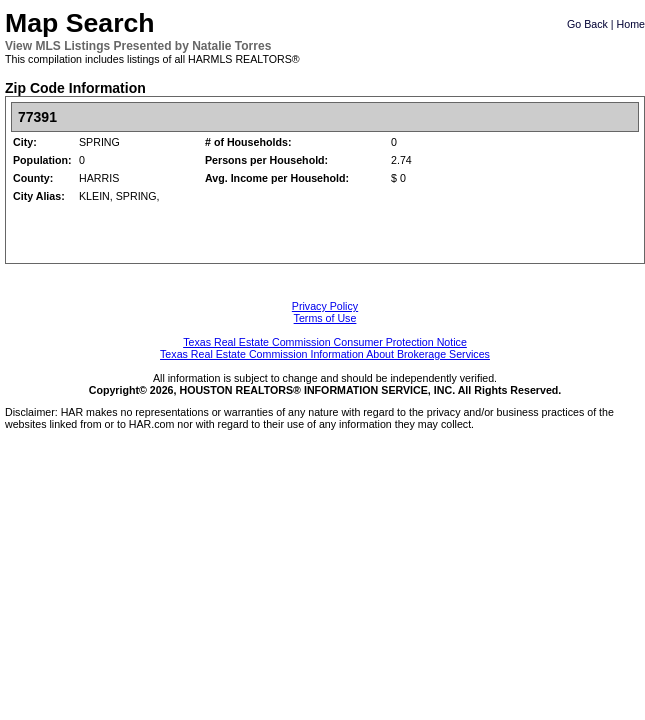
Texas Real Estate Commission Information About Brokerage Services (325, 354)
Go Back (587, 24)
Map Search (80, 23)
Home (631, 24)
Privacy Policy (325, 306)
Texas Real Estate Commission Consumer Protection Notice (325, 342)
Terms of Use (325, 318)
